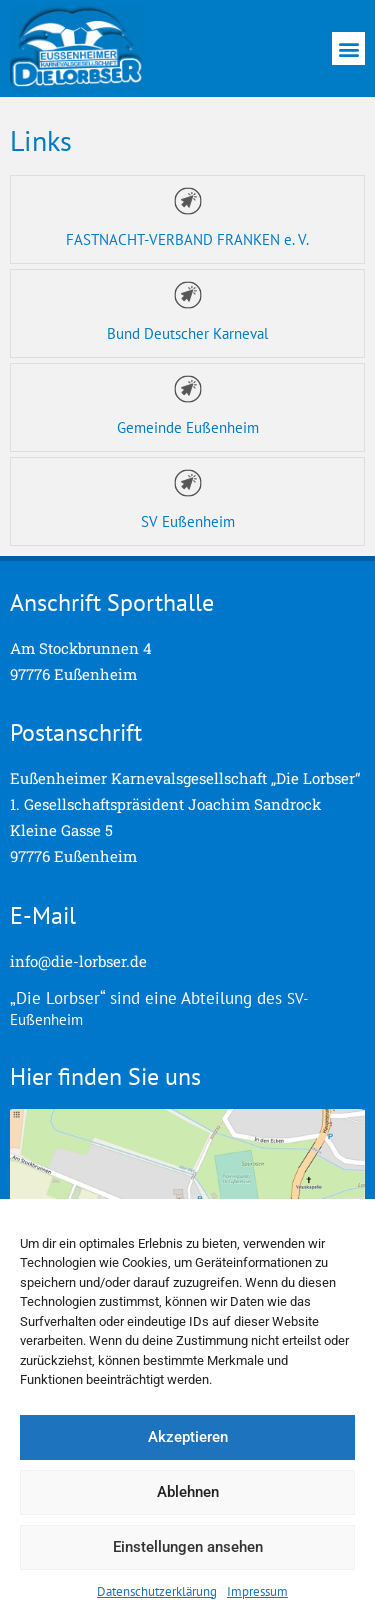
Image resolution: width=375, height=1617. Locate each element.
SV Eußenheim (188, 521)
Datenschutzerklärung (157, 1591)
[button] (348, 48)
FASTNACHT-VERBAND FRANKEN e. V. (187, 239)
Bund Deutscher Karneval (187, 333)
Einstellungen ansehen (188, 1547)
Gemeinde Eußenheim (188, 427)
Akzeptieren (188, 1437)
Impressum (257, 1591)
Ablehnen (188, 1492)
